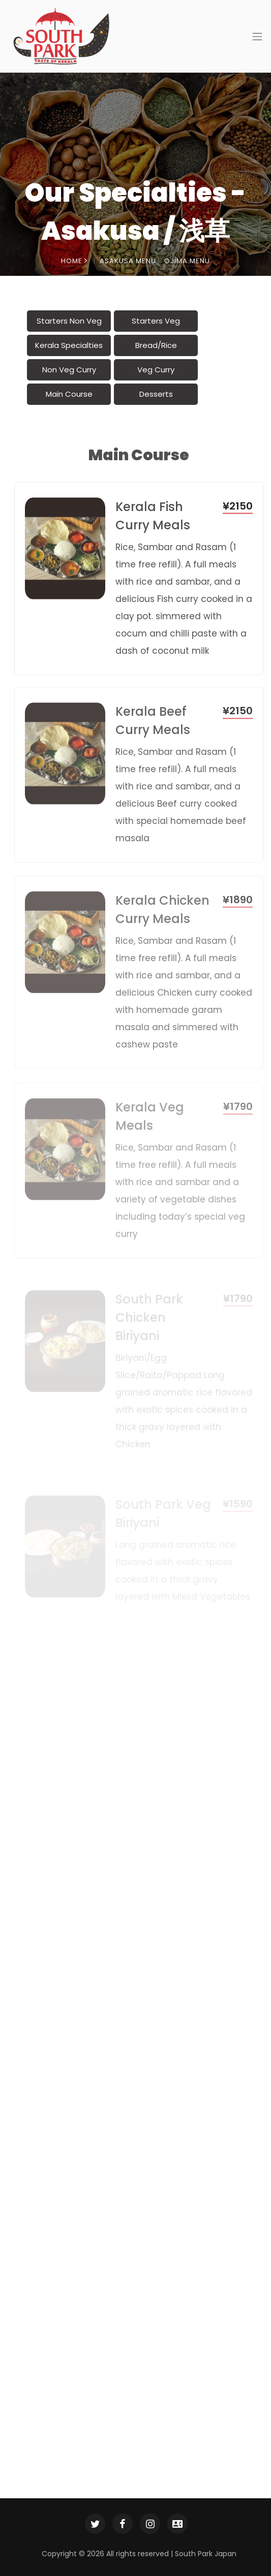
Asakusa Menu (128, 261)
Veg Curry (155, 369)
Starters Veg (156, 320)
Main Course (69, 394)
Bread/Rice (156, 345)
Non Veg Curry (69, 369)
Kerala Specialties (69, 345)
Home (74, 261)
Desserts (156, 394)
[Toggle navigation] (254, 36)
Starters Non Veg (69, 320)
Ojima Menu (187, 261)
